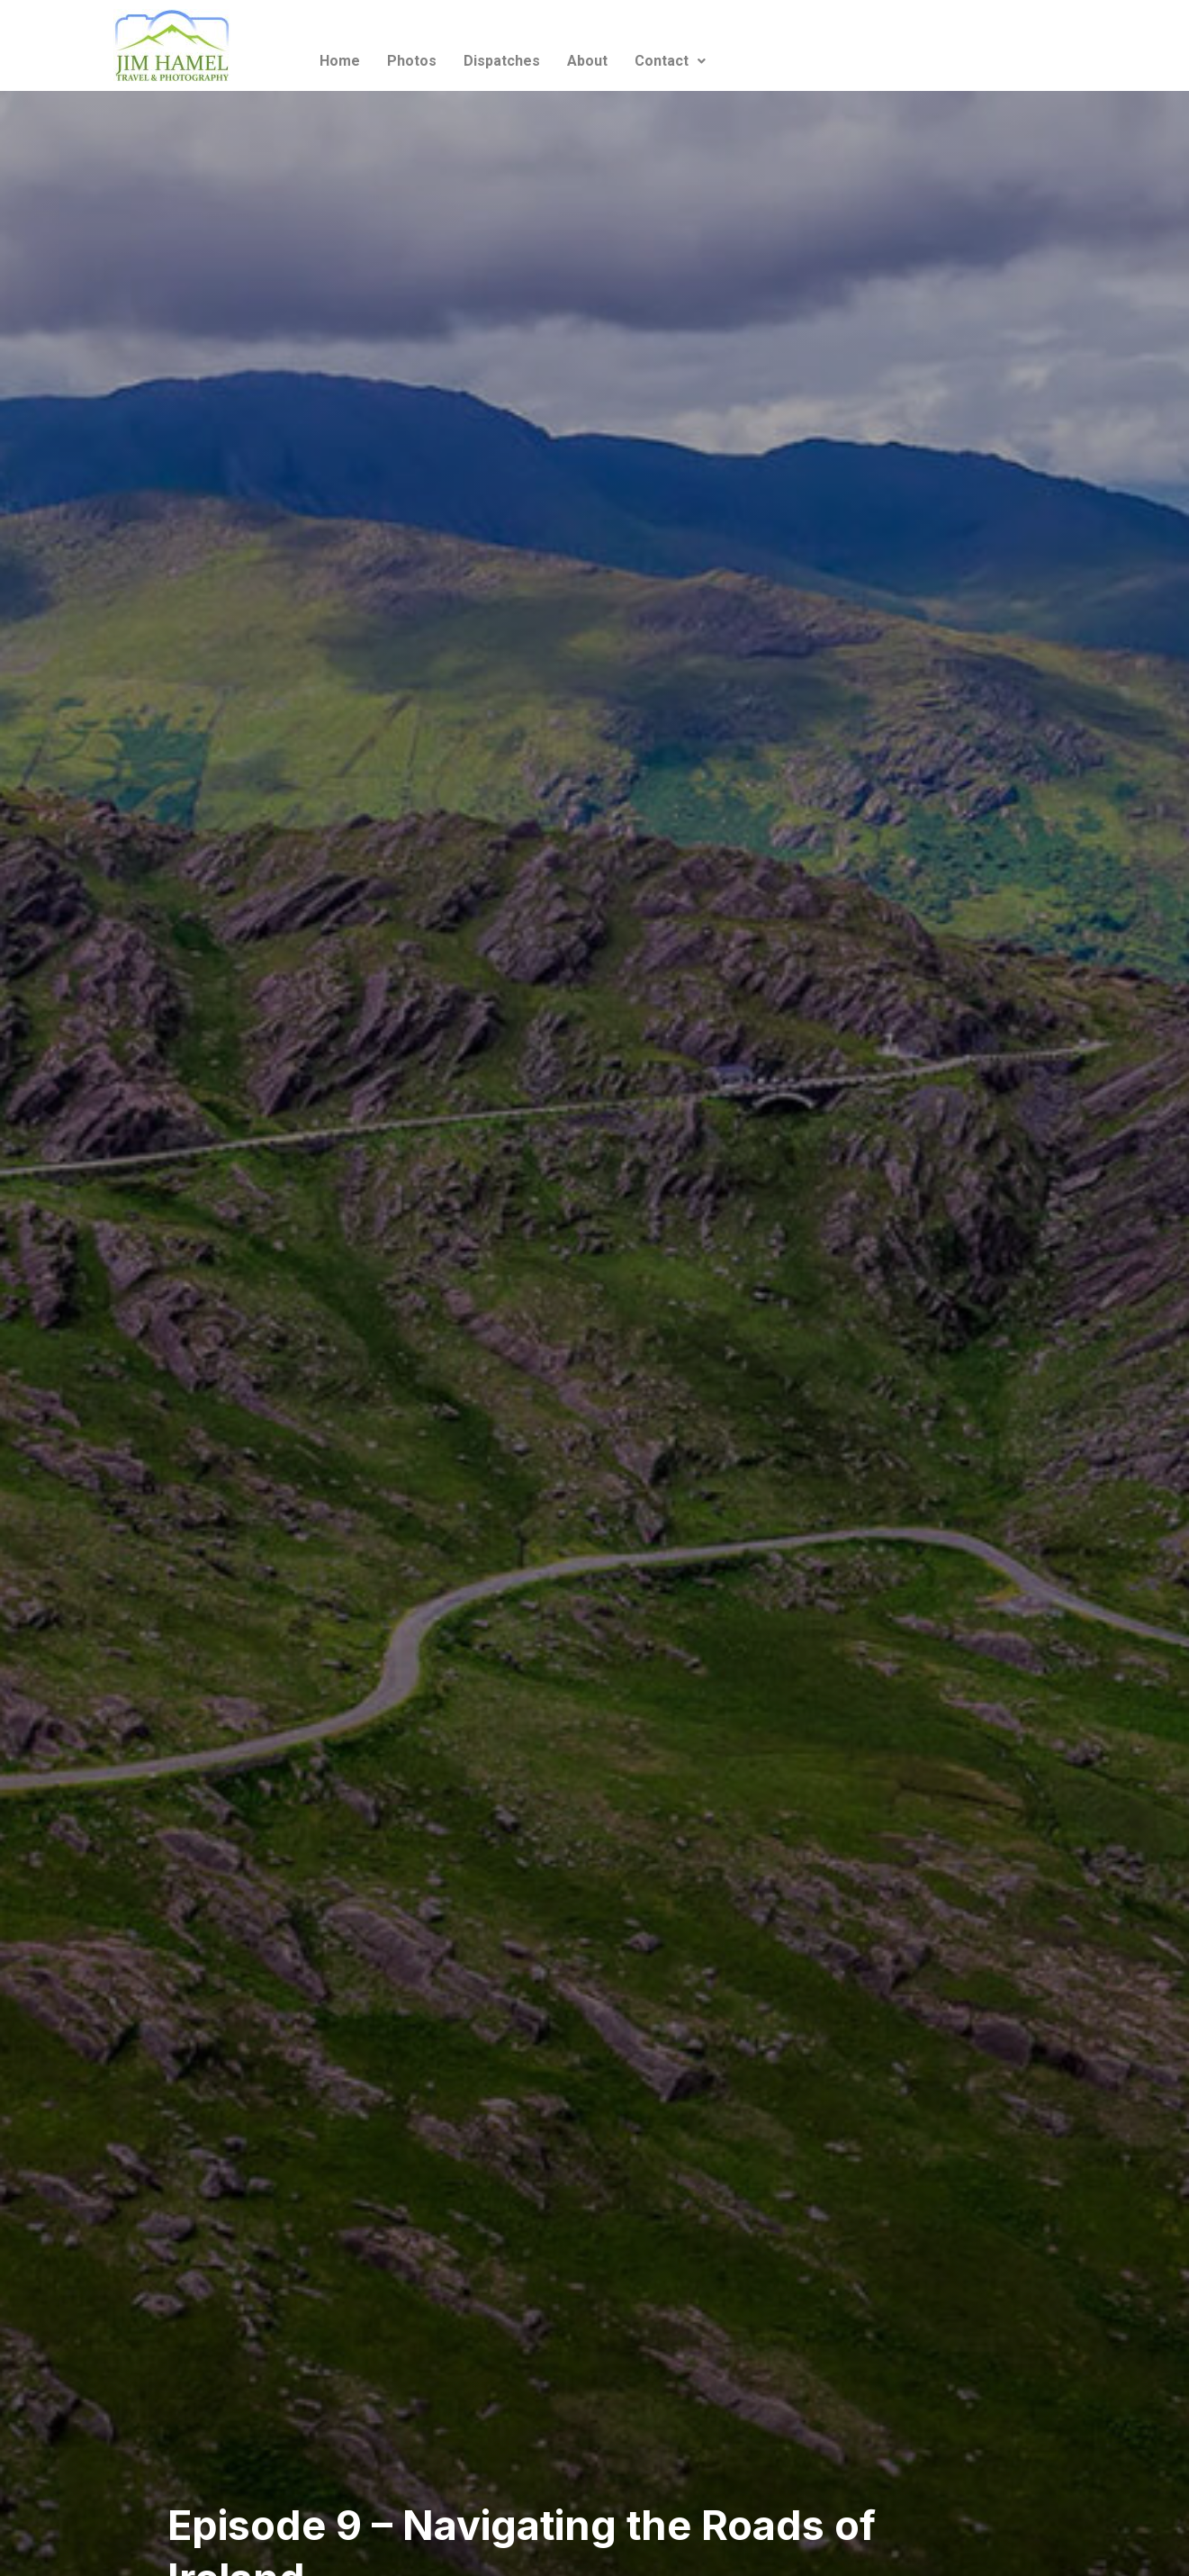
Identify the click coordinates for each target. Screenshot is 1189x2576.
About (587, 60)
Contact (670, 60)
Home (340, 60)
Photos (412, 60)
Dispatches (502, 60)
